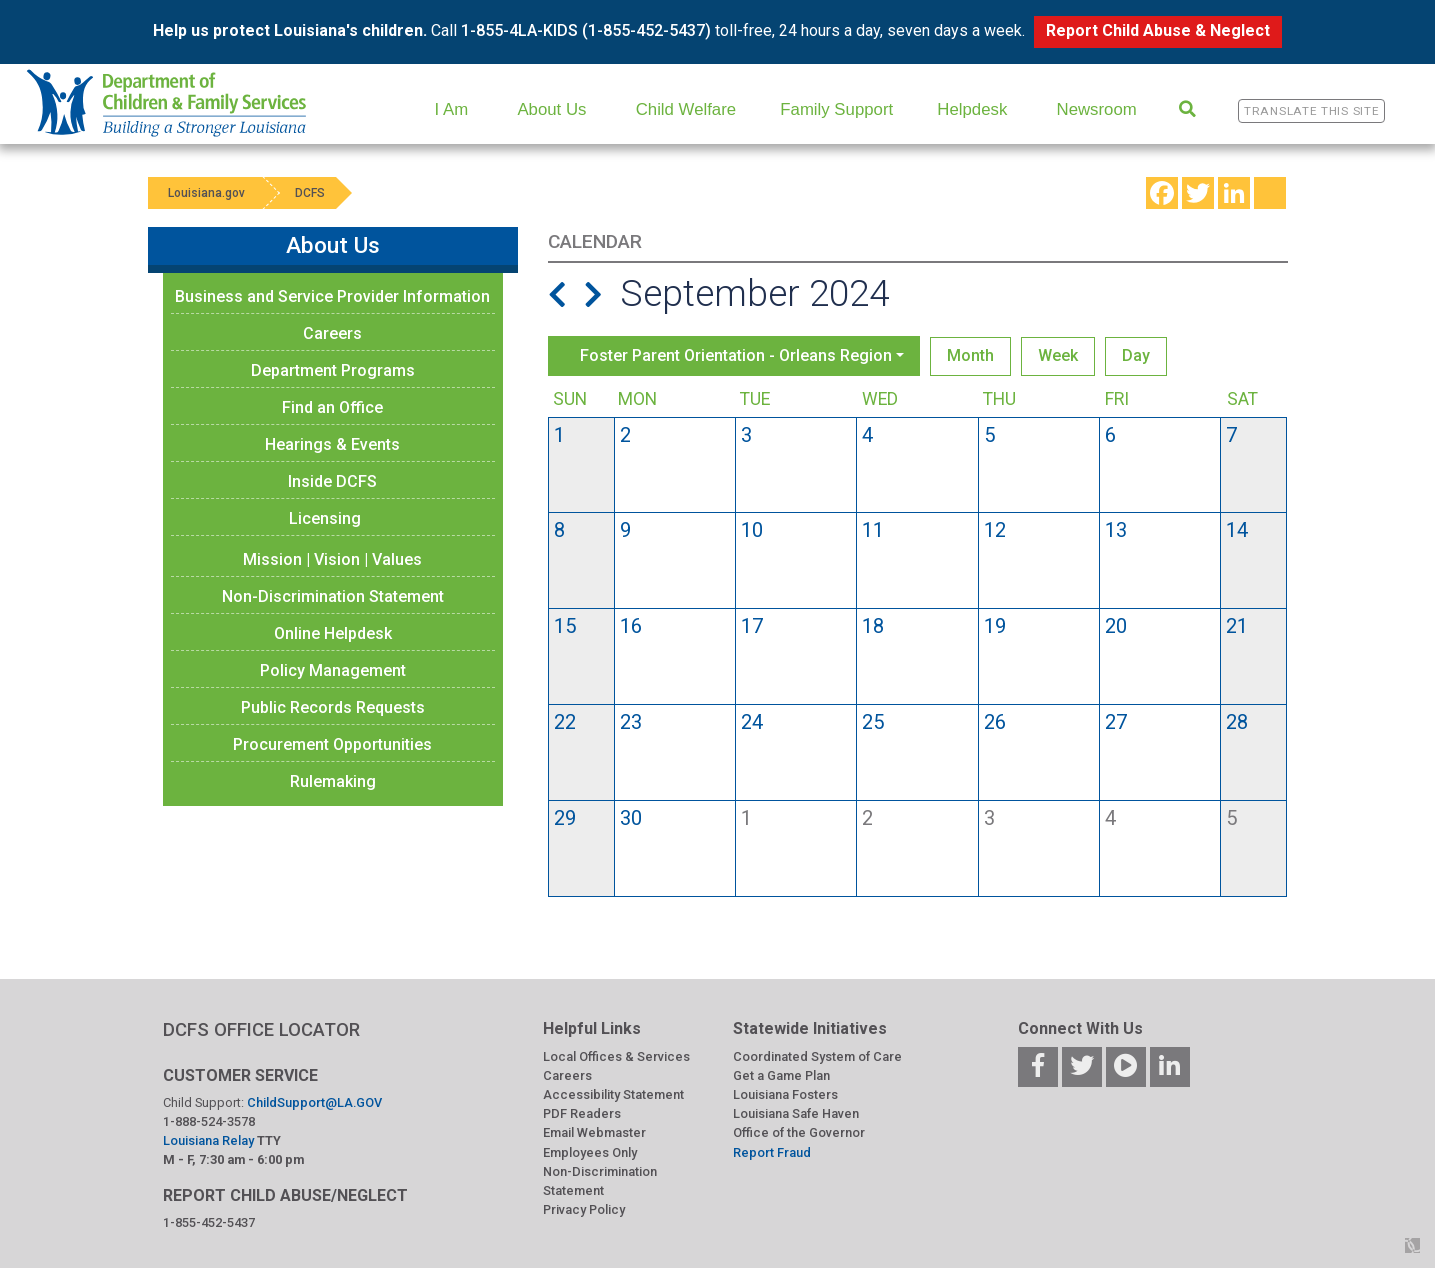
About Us (551, 109)
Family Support (836, 109)
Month (970, 355)
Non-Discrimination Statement (333, 596)
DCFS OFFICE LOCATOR (261, 1029)
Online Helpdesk (333, 633)
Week (1058, 355)
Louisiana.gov (206, 193)
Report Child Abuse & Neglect (1158, 30)
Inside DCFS (332, 481)
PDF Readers (582, 1113)
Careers (332, 333)
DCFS (310, 193)
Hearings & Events (332, 444)
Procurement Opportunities (332, 744)
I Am (452, 109)
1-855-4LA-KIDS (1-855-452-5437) (586, 30)
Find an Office (332, 407)
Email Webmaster (594, 1132)
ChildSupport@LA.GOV (314, 1102)
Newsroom (1097, 109)
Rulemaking (333, 781)
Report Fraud (772, 1152)
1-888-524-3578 (209, 1121)
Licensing (325, 518)
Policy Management (333, 670)
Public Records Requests (333, 707)
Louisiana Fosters (785, 1094)
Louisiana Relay (210, 1140)
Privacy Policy (584, 1209)
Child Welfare (686, 109)
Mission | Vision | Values (332, 559)
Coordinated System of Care (817, 1056)
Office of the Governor (799, 1132)
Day (1136, 355)
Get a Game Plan (781, 1075)
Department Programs (333, 370)
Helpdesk (972, 109)
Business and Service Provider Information (332, 296)
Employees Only (590, 1152)
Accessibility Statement (613, 1094)
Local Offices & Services (616, 1056)
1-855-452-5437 (209, 1222)
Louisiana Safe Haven (796, 1113)
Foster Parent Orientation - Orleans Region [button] (736, 355)
